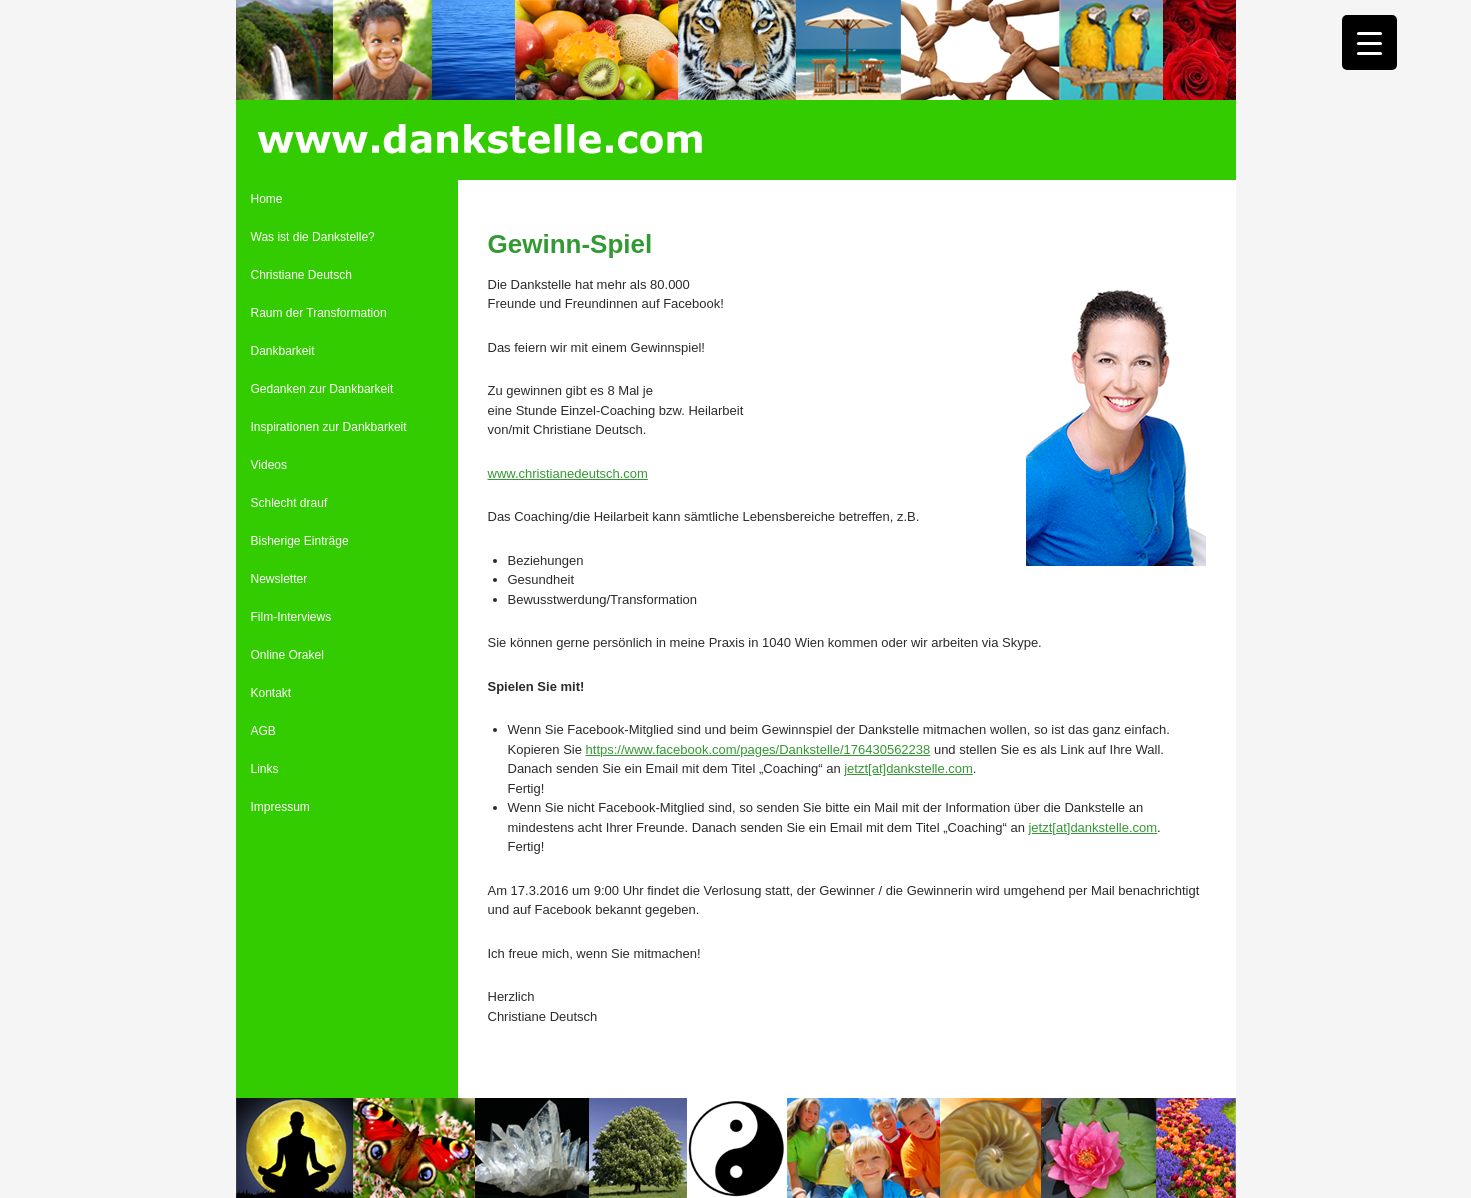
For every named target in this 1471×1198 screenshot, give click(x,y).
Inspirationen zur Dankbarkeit (329, 427)
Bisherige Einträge (300, 541)
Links (265, 769)
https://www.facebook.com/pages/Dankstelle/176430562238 (758, 749)
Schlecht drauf (289, 503)
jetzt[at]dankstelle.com (908, 768)
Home (267, 199)
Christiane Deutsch (301, 275)
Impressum (280, 807)
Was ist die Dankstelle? (313, 237)
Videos (269, 465)
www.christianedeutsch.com (568, 473)
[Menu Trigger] (1369, 42)
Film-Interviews (291, 617)
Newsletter (279, 579)
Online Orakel (287, 655)
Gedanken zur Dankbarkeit (322, 389)
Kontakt (271, 693)
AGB (263, 731)
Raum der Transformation (319, 313)
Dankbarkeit (283, 351)
